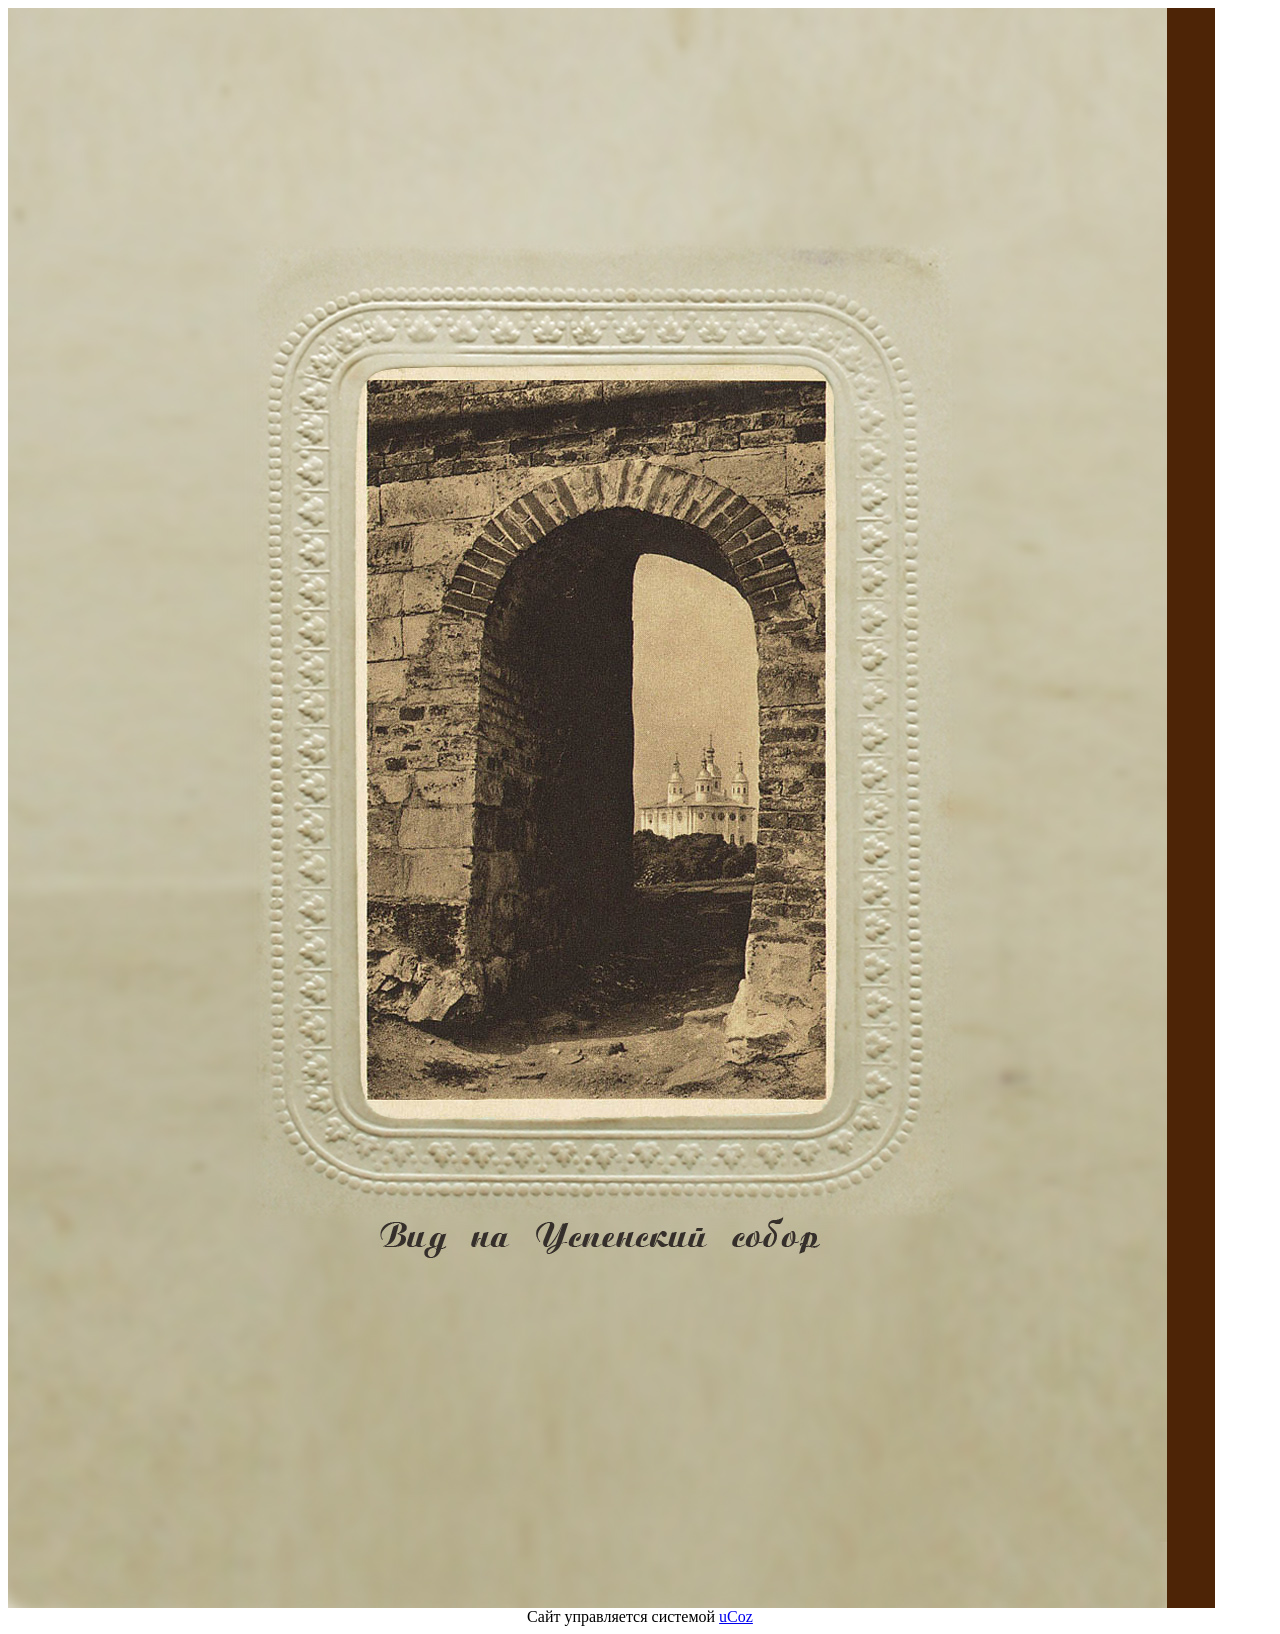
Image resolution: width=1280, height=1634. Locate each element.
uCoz (736, 1616)
